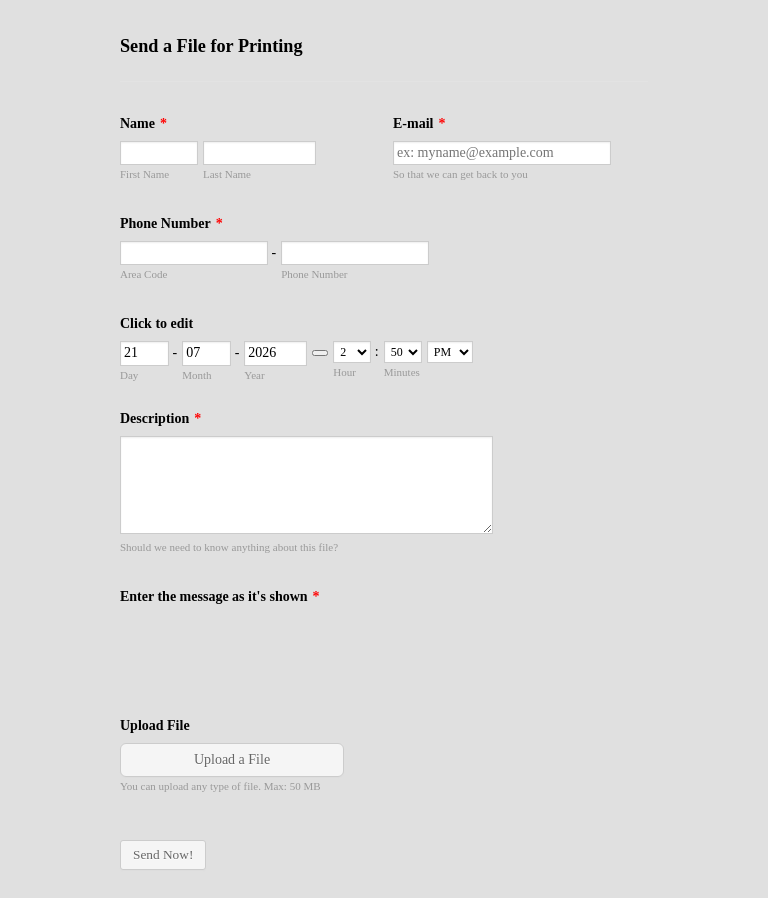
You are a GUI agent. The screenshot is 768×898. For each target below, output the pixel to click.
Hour (344, 372)
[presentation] (272, 653)
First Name (144, 174)
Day (129, 375)
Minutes (402, 372)
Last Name (227, 174)
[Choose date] (320, 353)
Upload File (155, 725)
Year (254, 375)
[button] (234, 767)
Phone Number (171, 223)
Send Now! (163, 854)
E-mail (419, 123)
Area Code (143, 274)
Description (160, 418)
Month (196, 375)
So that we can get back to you (460, 174)
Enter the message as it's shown (220, 596)
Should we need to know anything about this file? (229, 547)
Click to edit (156, 323)
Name (143, 123)
